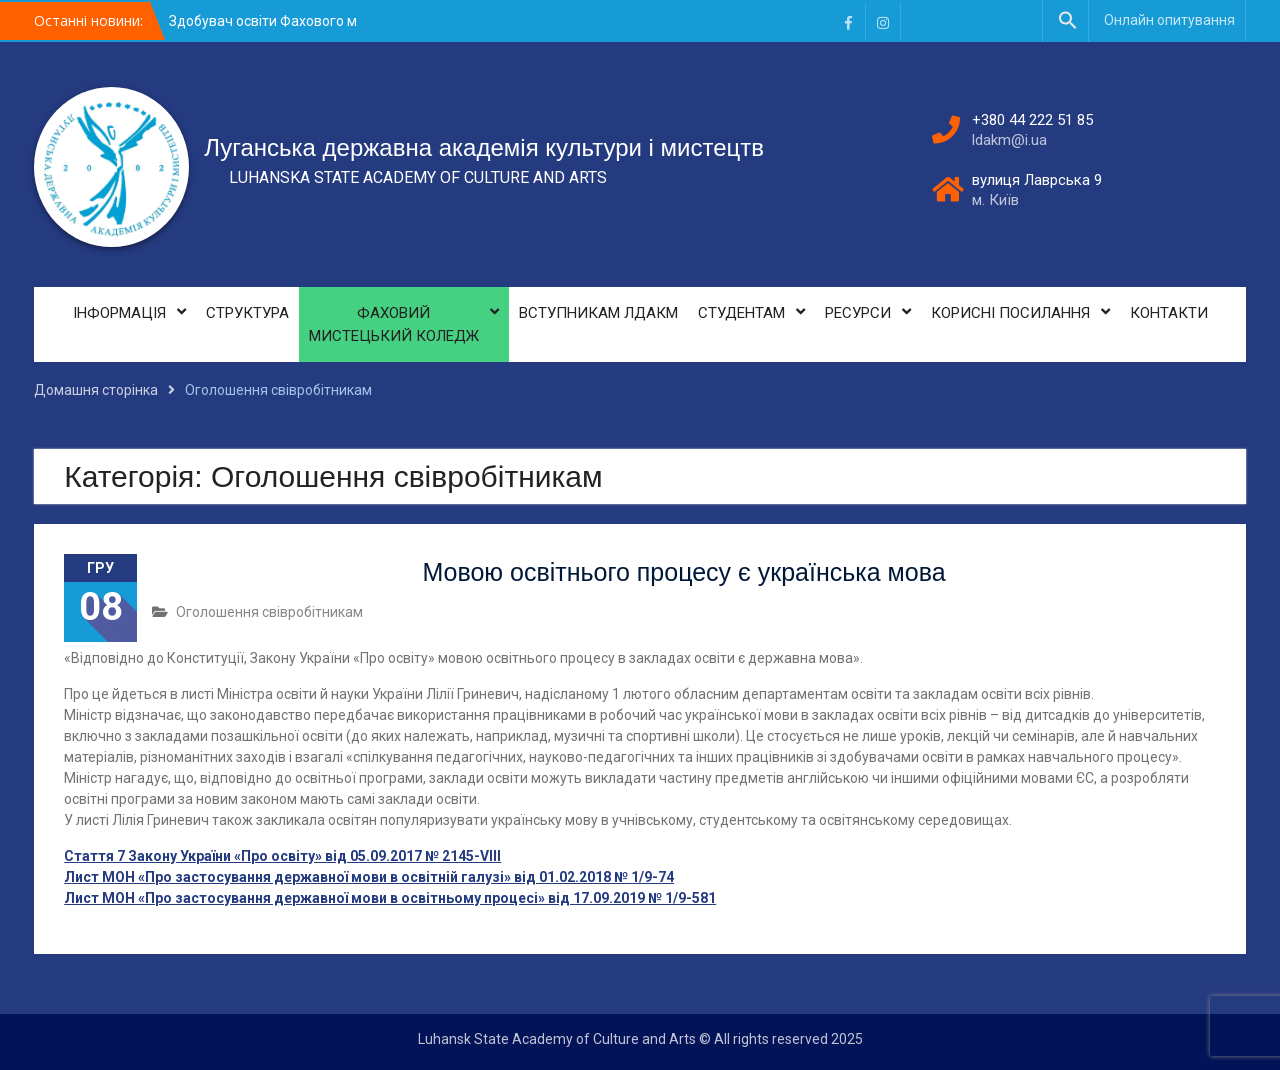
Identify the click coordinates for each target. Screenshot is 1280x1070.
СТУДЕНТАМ (741, 313)
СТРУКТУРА (247, 313)
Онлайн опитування (1169, 20)
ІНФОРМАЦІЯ (119, 313)
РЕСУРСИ (858, 313)
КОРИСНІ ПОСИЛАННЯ (1010, 313)
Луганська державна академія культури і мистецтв (484, 147)
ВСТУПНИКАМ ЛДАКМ (598, 313)
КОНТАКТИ (1169, 313)
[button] (1068, 21)
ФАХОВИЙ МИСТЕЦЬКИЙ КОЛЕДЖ (394, 324)
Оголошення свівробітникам (269, 612)
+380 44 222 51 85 (1032, 120)
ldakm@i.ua (1009, 140)
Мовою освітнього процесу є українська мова (683, 572)
